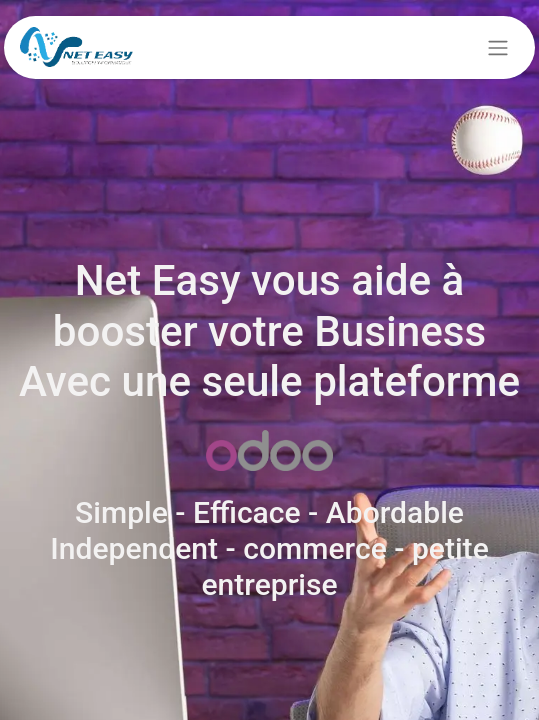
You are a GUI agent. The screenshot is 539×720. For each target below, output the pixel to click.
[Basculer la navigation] (498, 47)
